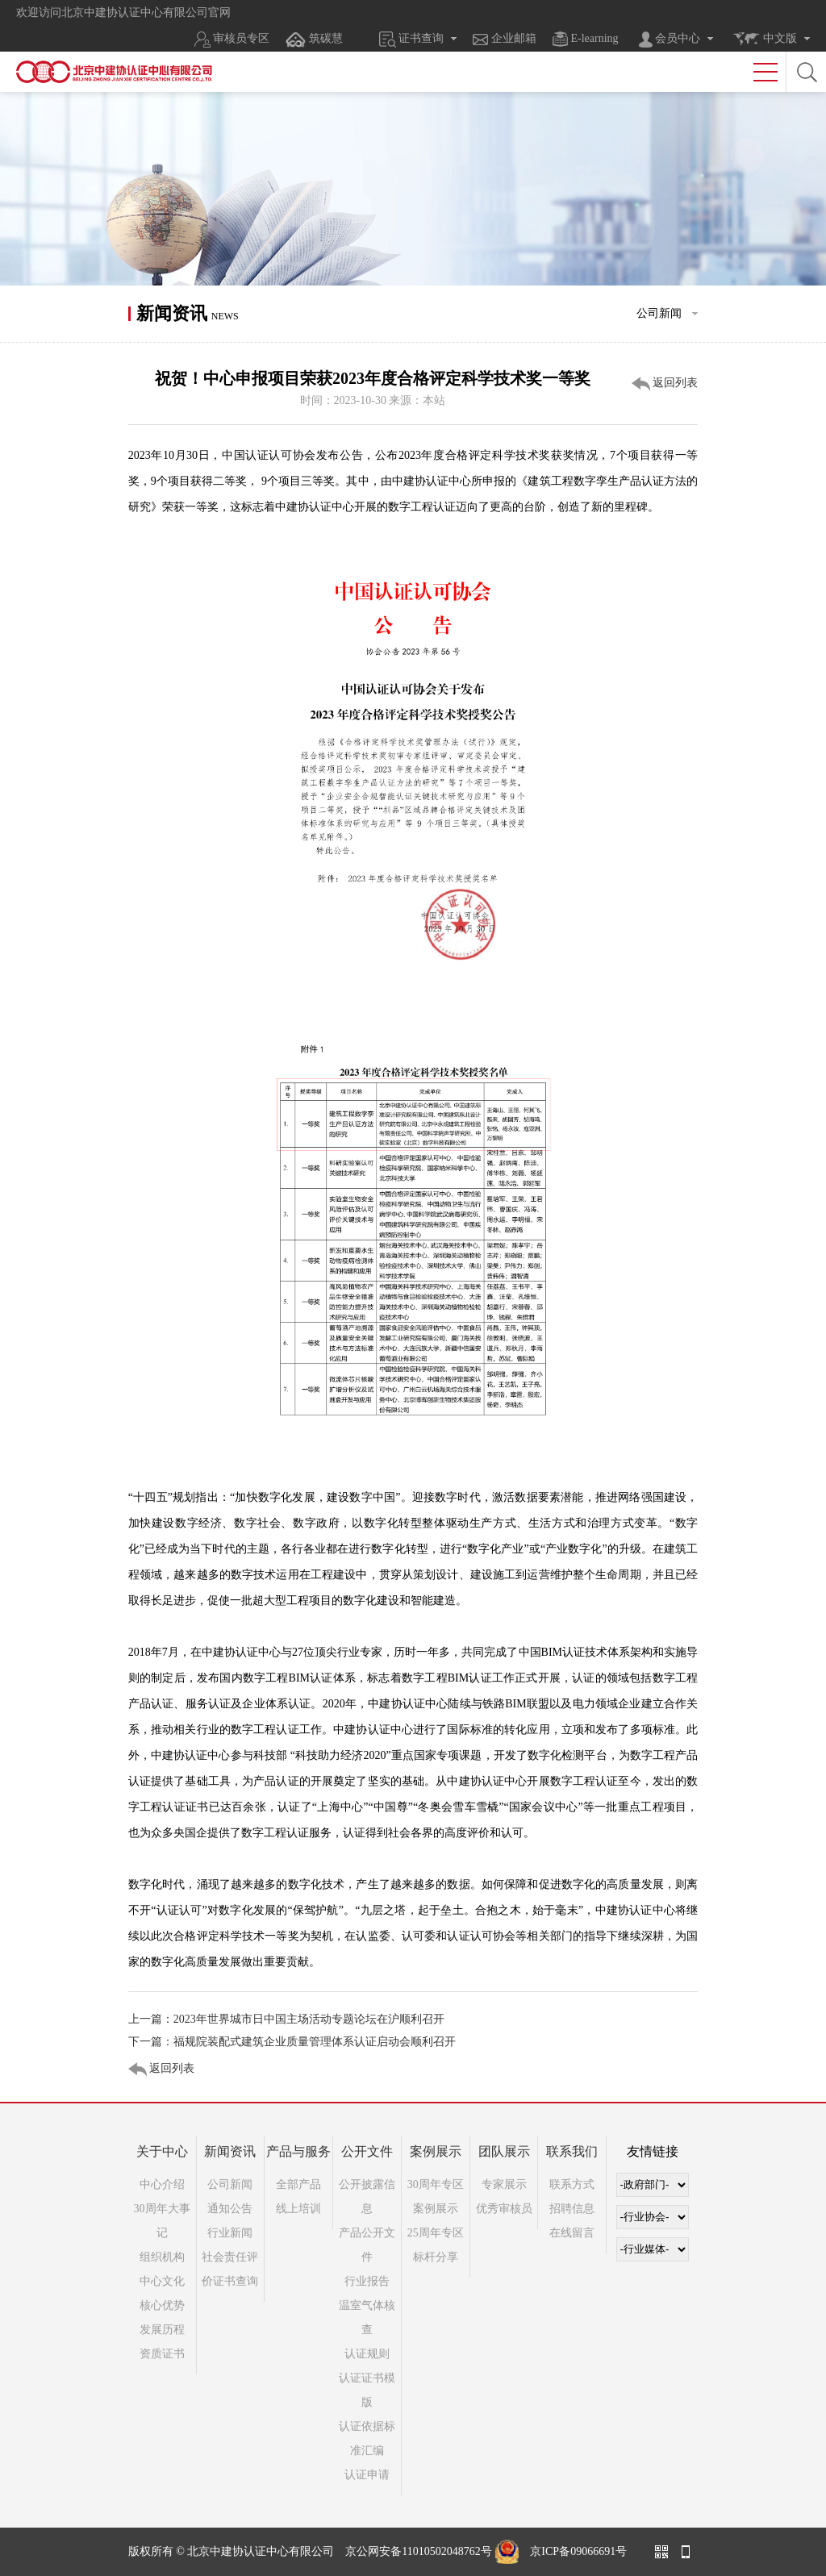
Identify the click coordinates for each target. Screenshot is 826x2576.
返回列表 (665, 384)
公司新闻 (229, 2184)
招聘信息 (571, 2209)
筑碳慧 (314, 39)
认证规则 (367, 2354)
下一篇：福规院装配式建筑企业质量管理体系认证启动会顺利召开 (292, 2042)
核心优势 (162, 2305)
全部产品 (298, 2184)
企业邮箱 (504, 38)
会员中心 (670, 39)
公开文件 (367, 2151)
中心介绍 (162, 2184)
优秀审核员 (504, 2209)
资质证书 (162, 2354)
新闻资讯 (230, 2151)
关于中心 (162, 2151)
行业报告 (367, 2281)
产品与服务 (298, 2151)
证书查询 (411, 39)
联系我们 (572, 2151)
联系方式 (571, 2184)
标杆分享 (435, 2257)
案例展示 (435, 2151)
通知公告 (229, 2209)
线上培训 (298, 2209)
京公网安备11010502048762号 (418, 2551)
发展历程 (162, 2330)
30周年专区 (435, 2184)
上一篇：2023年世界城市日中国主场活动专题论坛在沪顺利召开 (286, 2019)
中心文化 (162, 2281)
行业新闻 (229, 2233)
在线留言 (571, 2233)
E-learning (586, 39)
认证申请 (367, 2475)
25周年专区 (435, 2233)
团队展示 (504, 2151)
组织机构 (162, 2257)
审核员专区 (232, 39)
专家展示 (504, 2184)
